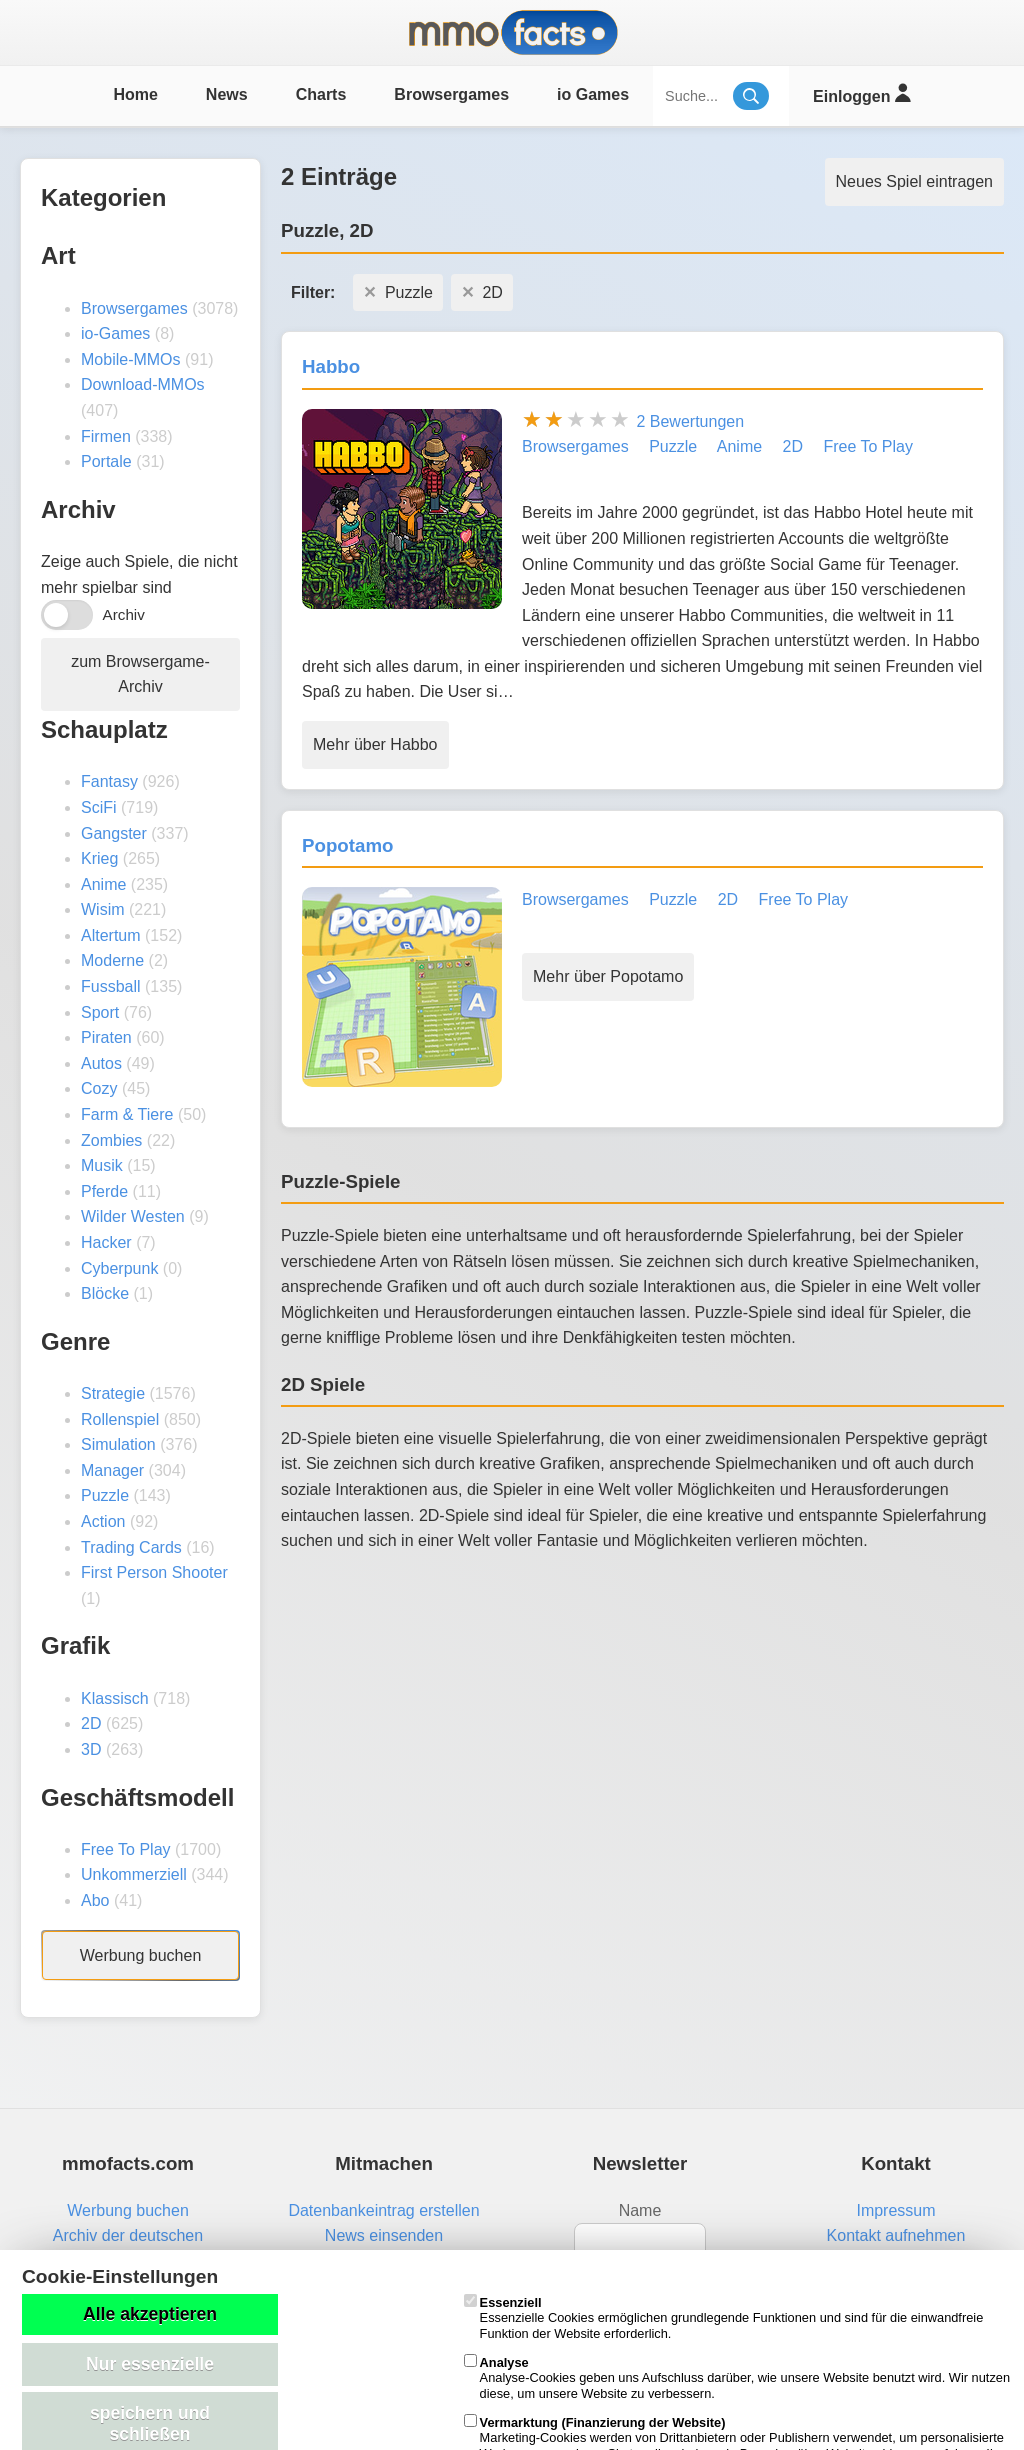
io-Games (115, 333)
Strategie (113, 1393)
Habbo (331, 366)
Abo (95, 1900)
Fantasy (109, 781)
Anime (103, 884)
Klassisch (115, 1698)
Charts (321, 94)
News (227, 94)
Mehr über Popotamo (608, 976)
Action (103, 1521)
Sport (100, 1012)
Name (640, 2210)
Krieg (99, 858)
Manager (112, 1470)
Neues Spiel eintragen (914, 181)
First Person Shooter (154, 1572)
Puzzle (105, 1495)
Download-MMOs (143, 384)
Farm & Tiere (127, 1114)
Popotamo (347, 845)
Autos (101, 1063)
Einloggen (861, 93)
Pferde (104, 1191)
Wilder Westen (133, 1216)
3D (91, 1749)
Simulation (118, 1444)
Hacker (106, 1242)
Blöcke (105, 1293)
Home (135, 94)
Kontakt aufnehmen (896, 2235)
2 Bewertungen (690, 421)
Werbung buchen (141, 1955)
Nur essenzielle (150, 2364)
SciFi (99, 807)
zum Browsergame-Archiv (140, 674)
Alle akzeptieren (150, 2314)
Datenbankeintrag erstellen (383, 2210)
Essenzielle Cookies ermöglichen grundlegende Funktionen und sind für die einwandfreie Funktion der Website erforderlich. (724, 2318)
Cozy (99, 1088)
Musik (102, 1165)
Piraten (106, 1037)
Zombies (111, 1140)
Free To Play (126, 1849)
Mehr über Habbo (375, 744)
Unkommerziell (134, 1874)
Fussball (111, 986)
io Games (593, 94)
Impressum (895, 2210)
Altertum (111, 935)
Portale (106, 461)
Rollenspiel (120, 1419)
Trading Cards (131, 1547)
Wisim (103, 909)
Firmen (106, 436)
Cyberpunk (119, 1268)
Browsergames (451, 94)
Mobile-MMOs (131, 359)
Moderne (112, 960)
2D (91, 1723)
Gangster (114, 833)
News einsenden (384, 2235)
